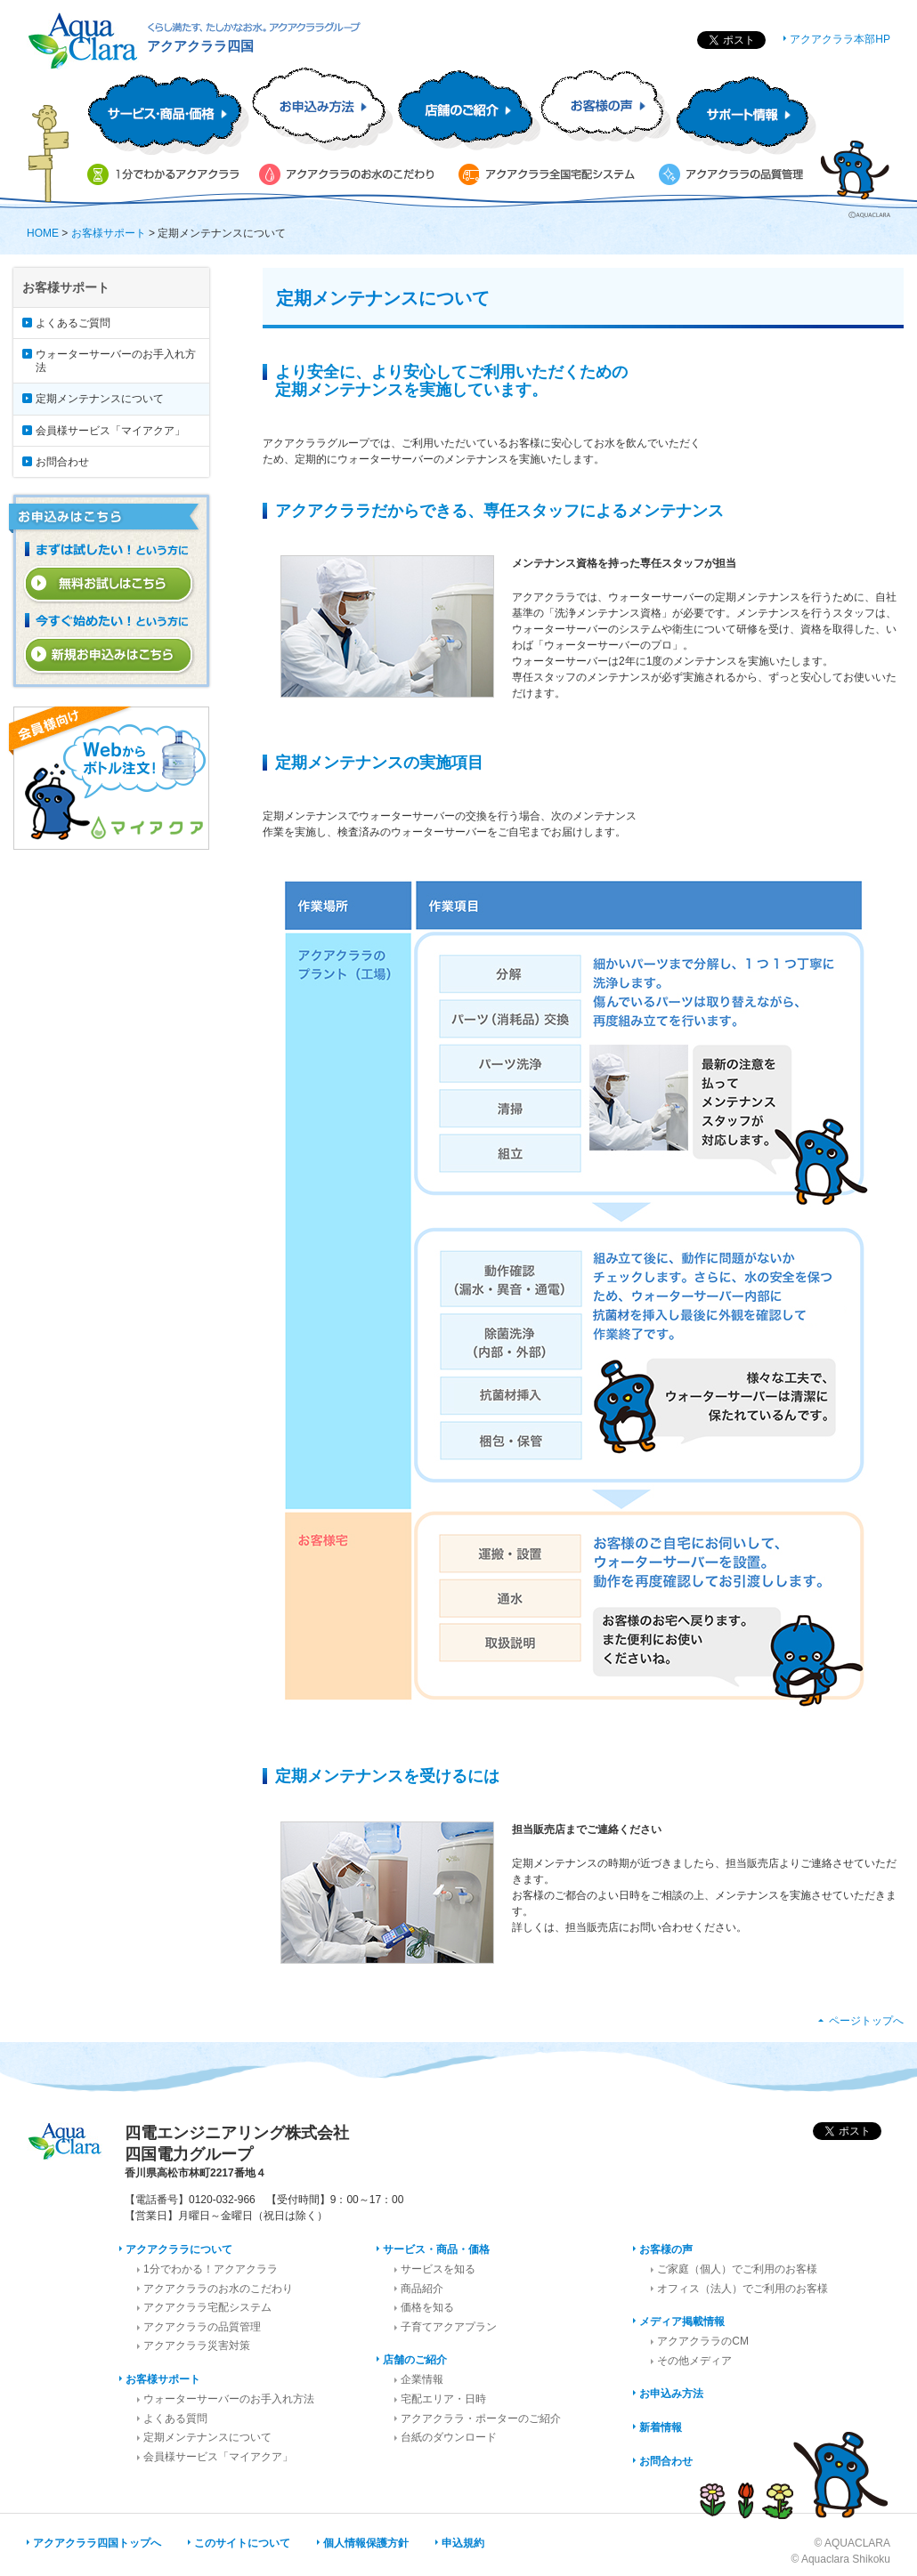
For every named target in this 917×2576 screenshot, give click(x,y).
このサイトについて (242, 2543)
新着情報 (660, 2427)
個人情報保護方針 (366, 2543)
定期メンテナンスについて (100, 398)
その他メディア (694, 2360)
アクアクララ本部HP (840, 39)
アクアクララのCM (703, 2341)
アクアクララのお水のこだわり (218, 2288)
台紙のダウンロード (449, 2437)
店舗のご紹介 (415, 2360)
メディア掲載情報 (682, 2321)
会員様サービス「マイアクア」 (110, 430)
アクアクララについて (179, 2249)
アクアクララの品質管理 (202, 2327)
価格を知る (427, 2307)
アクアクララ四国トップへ (97, 2543)
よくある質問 (175, 2418)
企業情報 (422, 2379)
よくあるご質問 (73, 323)
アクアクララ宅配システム (207, 2307)
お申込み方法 (671, 2393)
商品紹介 (422, 2288)
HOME (43, 233)
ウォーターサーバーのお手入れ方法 (116, 360)
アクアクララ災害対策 (196, 2345)
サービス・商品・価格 (436, 2249)
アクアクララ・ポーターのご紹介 (481, 2418)
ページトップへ (866, 2021)
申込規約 (463, 2543)
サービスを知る (438, 2269)
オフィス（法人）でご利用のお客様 (742, 2288)
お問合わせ (62, 462)
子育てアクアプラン (449, 2327)
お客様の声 (666, 2249)
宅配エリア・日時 (443, 2399)
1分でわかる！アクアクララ (210, 2269)
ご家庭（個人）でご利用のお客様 (737, 2269)
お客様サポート (108, 233)
